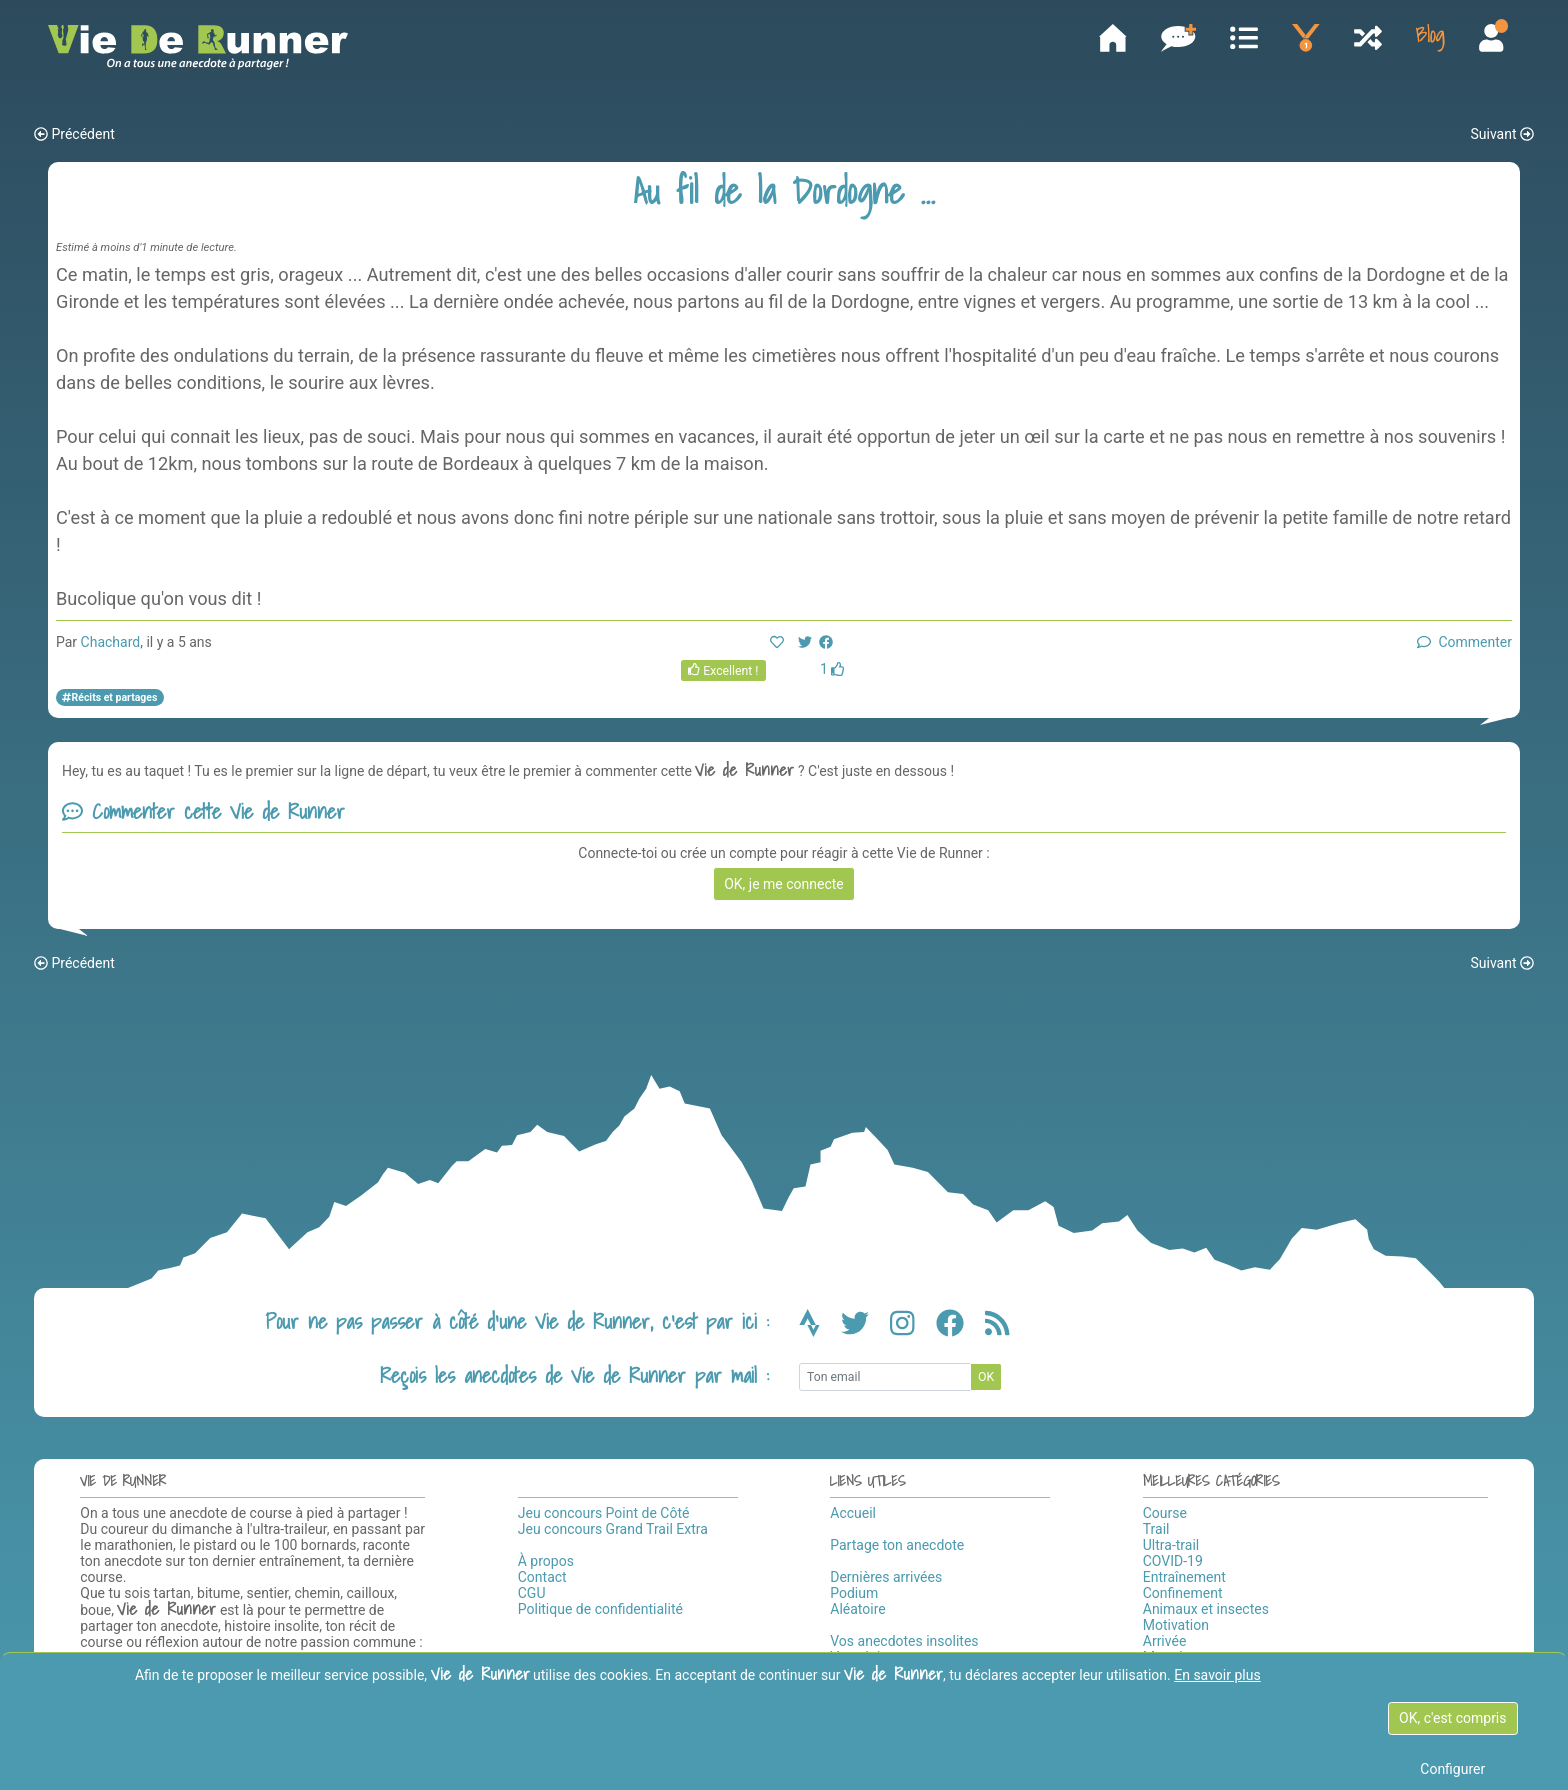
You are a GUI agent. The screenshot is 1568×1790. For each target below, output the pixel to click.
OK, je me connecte (784, 886)
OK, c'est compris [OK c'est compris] (1452, 1718)
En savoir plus (1217, 1675)
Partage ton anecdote (897, 1548)
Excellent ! (723, 673)
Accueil (853, 1516)
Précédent (74, 137)
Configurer (1452, 1769)
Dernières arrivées (886, 1580)
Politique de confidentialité (600, 1612)
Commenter (1464, 645)
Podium (854, 1596)
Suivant (1502, 137)
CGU (532, 1596)
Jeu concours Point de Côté (604, 1516)
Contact (542, 1580)
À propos (546, 1564)
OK (986, 1379)
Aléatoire (857, 1612)
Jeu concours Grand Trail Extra (613, 1532)
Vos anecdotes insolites (904, 1644)
